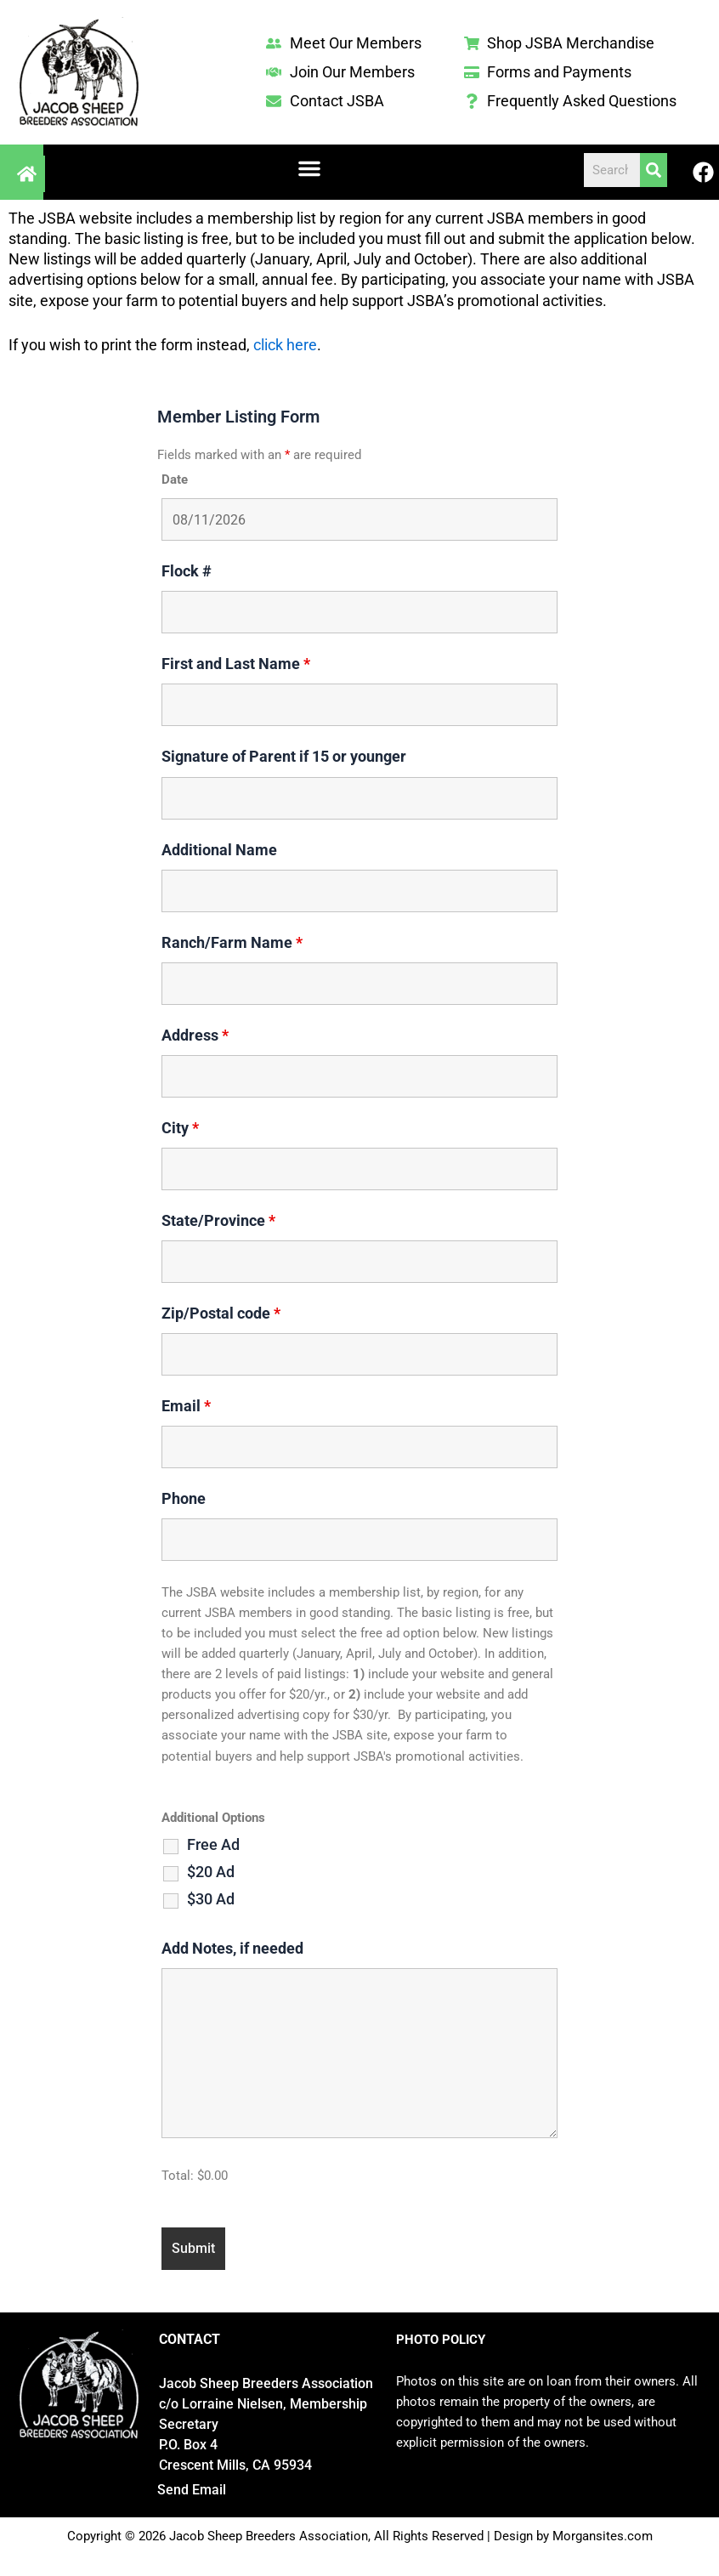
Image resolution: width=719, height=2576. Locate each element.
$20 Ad (211, 1872)
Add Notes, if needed (232, 1948)
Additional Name (219, 850)
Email (186, 1406)
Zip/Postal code (220, 1313)
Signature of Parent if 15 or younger (283, 756)
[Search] (653, 170)
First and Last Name (235, 663)
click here (285, 345)
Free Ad (213, 1844)
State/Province (218, 1220)
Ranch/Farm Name (232, 942)
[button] (309, 168)
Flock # (186, 571)
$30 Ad (211, 1899)
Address (195, 1035)
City (180, 1128)
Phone (183, 1498)
